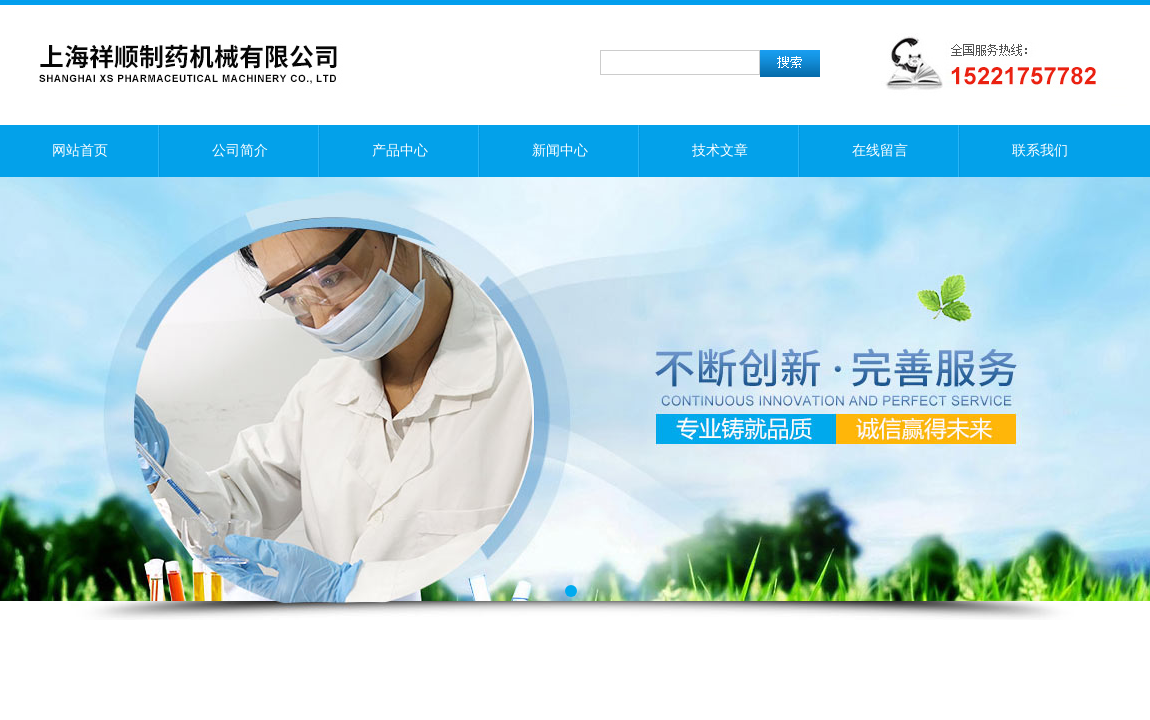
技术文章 (720, 150)
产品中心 (400, 150)
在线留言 (880, 150)
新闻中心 (560, 150)
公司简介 (240, 150)
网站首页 (80, 150)
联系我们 (1040, 150)
